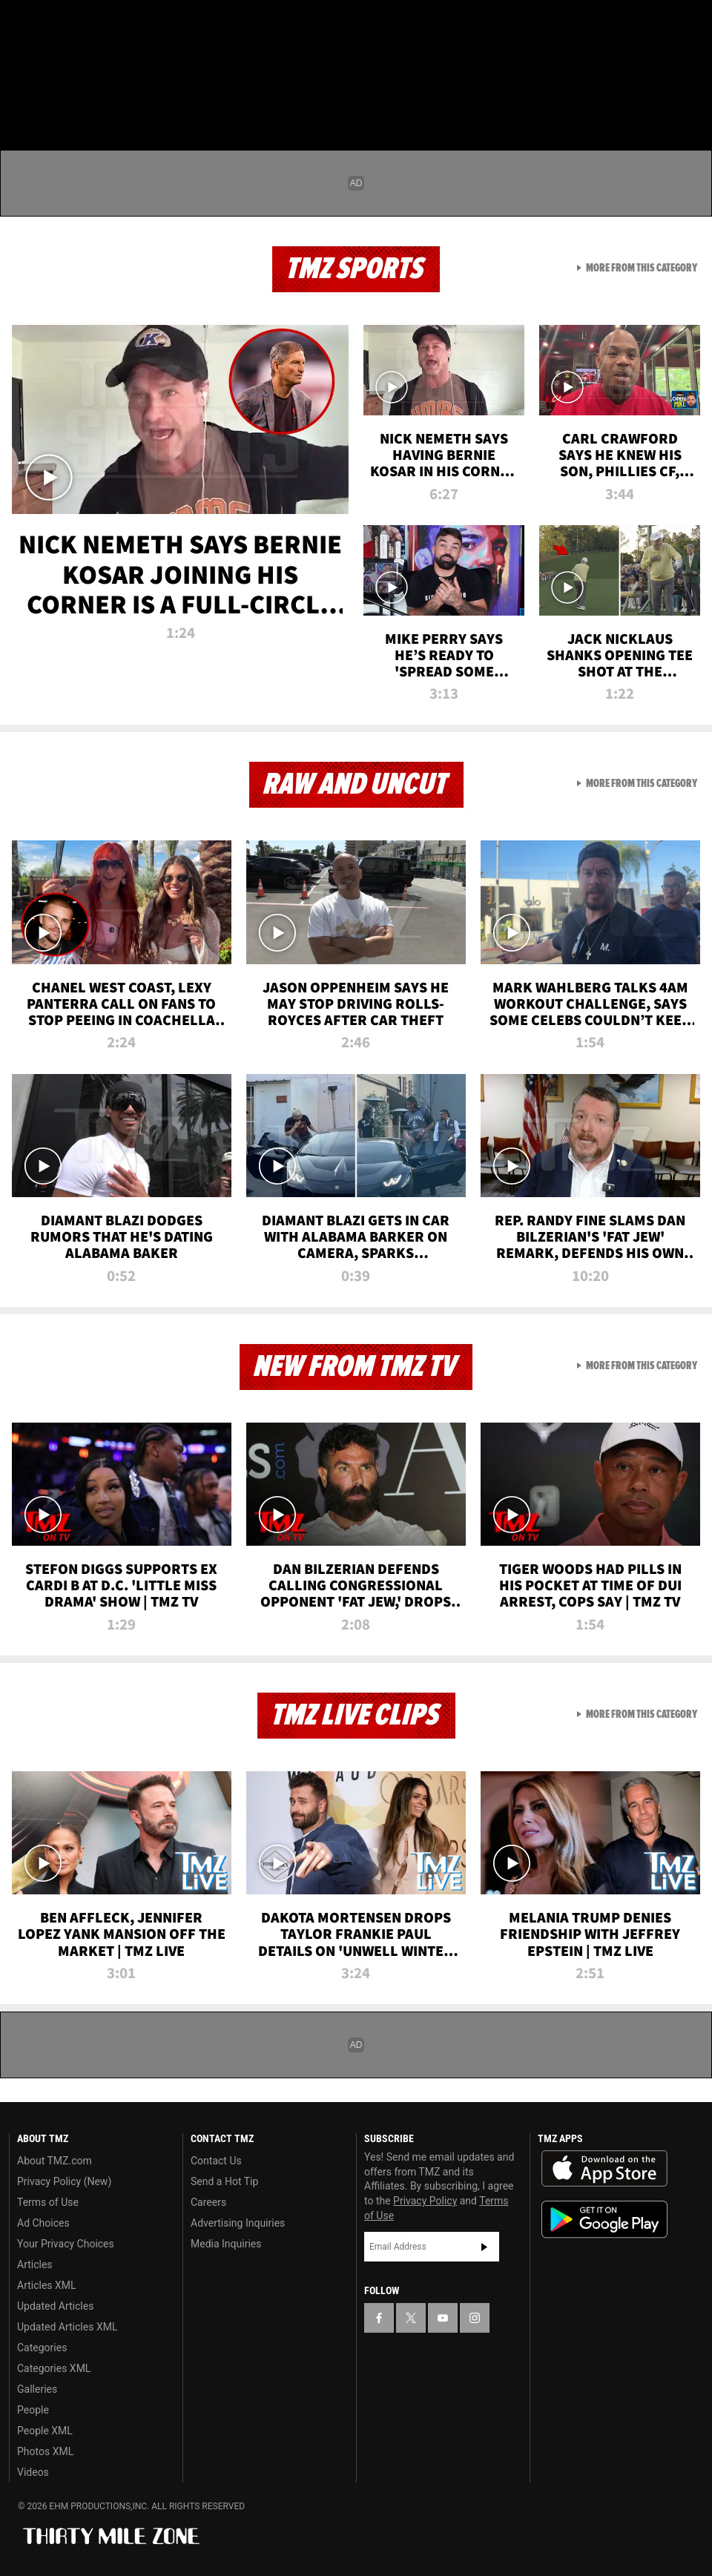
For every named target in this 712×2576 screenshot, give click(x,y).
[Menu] (21, 99)
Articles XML (46, 2285)
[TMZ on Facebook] (24, 24)
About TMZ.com (54, 2161)
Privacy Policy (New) (64, 2181)
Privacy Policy (425, 2201)
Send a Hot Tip (224, 2181)
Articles (35, 2264)
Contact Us (216, 2161)
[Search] (691, 99)
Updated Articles (55, 2306)
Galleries (37, 2389)
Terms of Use (48, 2202)
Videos (33, 2472)
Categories (42, 2347)
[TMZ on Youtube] (95, 24)
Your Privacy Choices (65, 2244)
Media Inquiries (226, 2244)
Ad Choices (43, 2223)
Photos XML (45, 2451)
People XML (45, 2431)
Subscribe (484, 2247)
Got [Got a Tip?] (49, 63)
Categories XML (53, 2368)
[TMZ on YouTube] (443, 2318)
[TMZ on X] (59, 24)
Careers (208, 2202)
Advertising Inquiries (238, 2223)
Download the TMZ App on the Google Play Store (604, 2220)
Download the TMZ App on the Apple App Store (604, 2168)
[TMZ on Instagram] (130, 24)
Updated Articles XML (67, 2327)
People (33, 2410)
